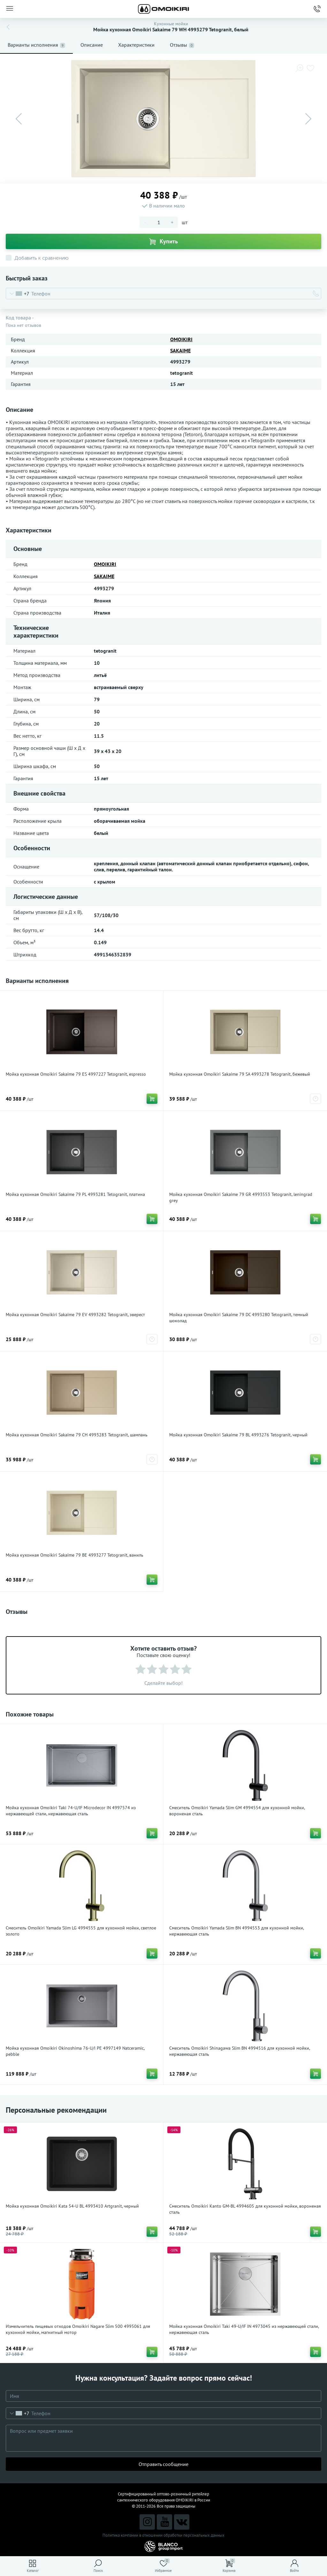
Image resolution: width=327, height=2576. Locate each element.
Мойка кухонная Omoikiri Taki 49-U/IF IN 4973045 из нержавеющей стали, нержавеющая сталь (244, 2329)
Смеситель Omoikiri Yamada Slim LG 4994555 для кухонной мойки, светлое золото (81, 1931)
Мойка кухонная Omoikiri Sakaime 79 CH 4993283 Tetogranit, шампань (77, 1435)
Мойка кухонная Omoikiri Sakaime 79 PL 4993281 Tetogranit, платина (75, 1194)
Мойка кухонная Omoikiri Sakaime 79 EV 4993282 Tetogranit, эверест (75, 1314)
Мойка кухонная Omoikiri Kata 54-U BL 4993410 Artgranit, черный (72, 2206)
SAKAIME (180, 350)
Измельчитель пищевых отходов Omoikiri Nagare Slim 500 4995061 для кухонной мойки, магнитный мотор (78, 2329)
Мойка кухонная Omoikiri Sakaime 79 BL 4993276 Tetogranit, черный (238, 1435)
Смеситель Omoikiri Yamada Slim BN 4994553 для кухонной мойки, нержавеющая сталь (236, 1931)
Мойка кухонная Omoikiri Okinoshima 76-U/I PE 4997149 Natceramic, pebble (75, 2051)
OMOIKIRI (181, 339)
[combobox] (17, 293)
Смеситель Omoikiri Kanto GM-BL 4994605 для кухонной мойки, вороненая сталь (245, 2209)
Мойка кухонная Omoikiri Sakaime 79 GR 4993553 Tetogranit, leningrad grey (240, 1197)
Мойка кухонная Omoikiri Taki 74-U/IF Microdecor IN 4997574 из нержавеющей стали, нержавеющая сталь (71, 1811)
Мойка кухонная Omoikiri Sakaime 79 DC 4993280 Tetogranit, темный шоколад (238, 1317)
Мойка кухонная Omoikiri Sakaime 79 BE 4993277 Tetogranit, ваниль (74, 1555)
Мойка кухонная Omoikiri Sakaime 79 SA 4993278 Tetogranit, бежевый (239, 1074)
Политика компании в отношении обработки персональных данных (163, 2535)
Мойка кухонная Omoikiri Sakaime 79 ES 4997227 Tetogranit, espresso (76, 1074)
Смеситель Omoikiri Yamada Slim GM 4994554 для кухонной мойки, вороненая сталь (237, 1811)
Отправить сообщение (163, 2464)
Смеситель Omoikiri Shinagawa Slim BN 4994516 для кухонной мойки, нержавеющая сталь (239, 2051)
